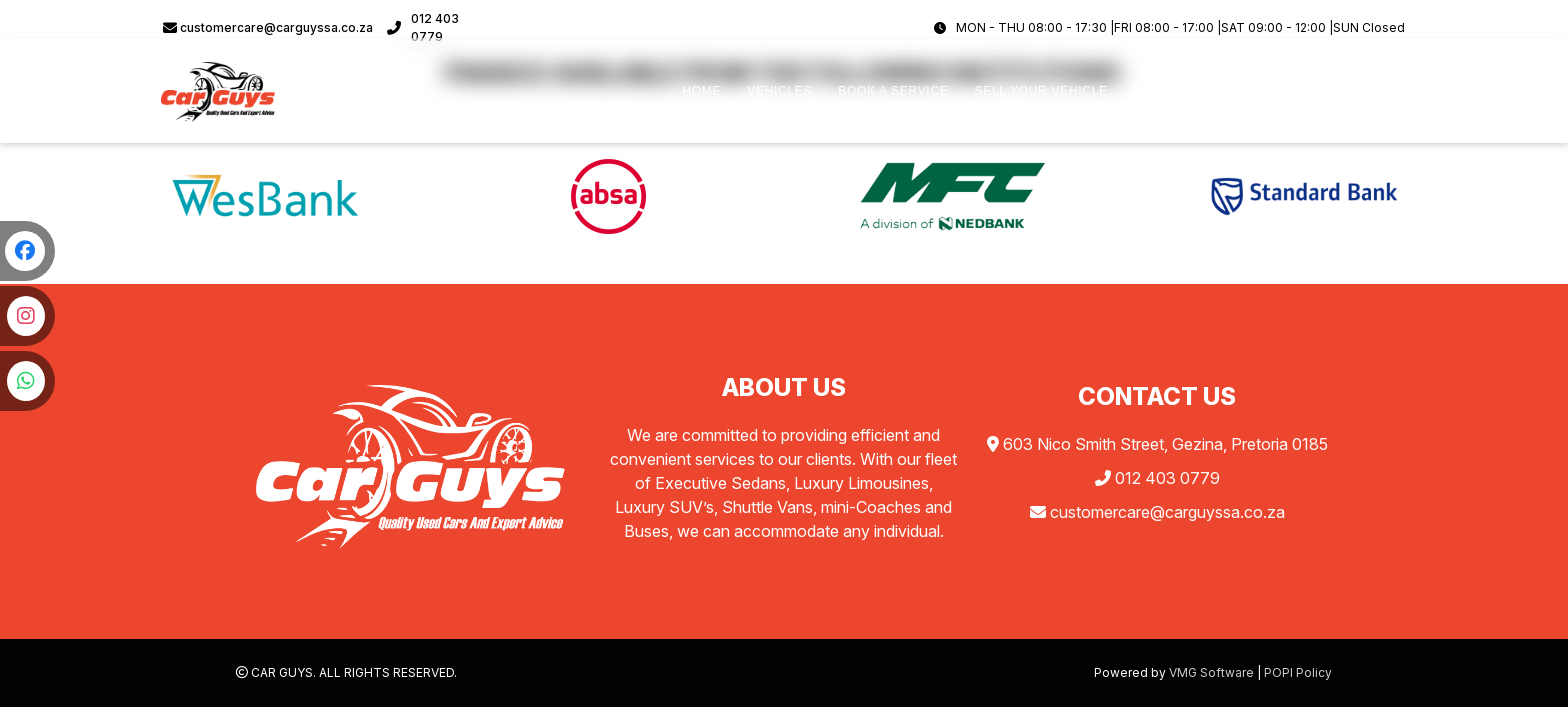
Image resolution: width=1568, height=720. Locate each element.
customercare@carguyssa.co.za (268, 27)
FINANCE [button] (1163, 91)
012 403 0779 (423, 27)
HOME (701, 91)
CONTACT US (1352, 91)
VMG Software (1211, 672)
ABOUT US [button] (1250, 91)
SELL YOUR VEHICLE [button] (1040, 91)
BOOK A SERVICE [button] (893, 91)
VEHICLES (779, 91)
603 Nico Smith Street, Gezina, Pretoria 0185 (1157, 444)
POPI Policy (1298, 672)
